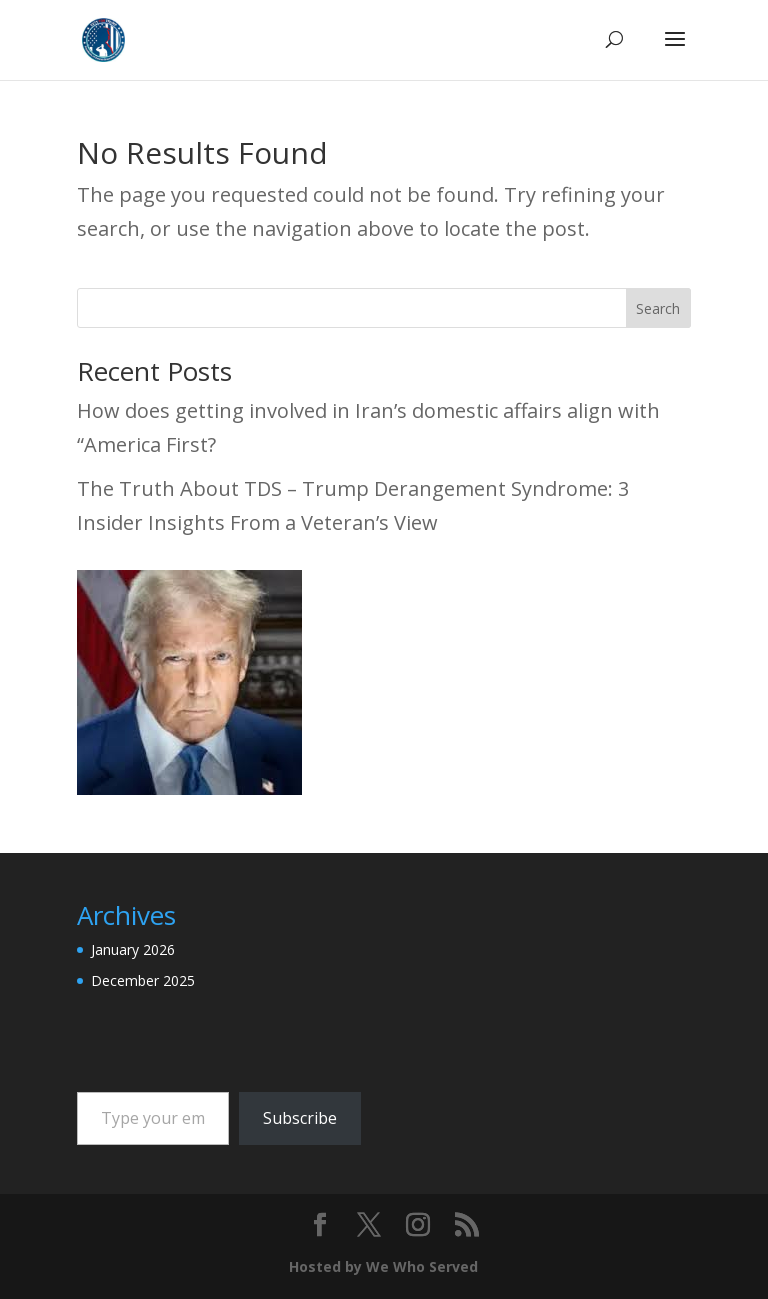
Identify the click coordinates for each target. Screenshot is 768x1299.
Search (658, 308)
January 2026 (133, 949)
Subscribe (300, 1118)
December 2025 (143, 980)
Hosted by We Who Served (383, 1266)
